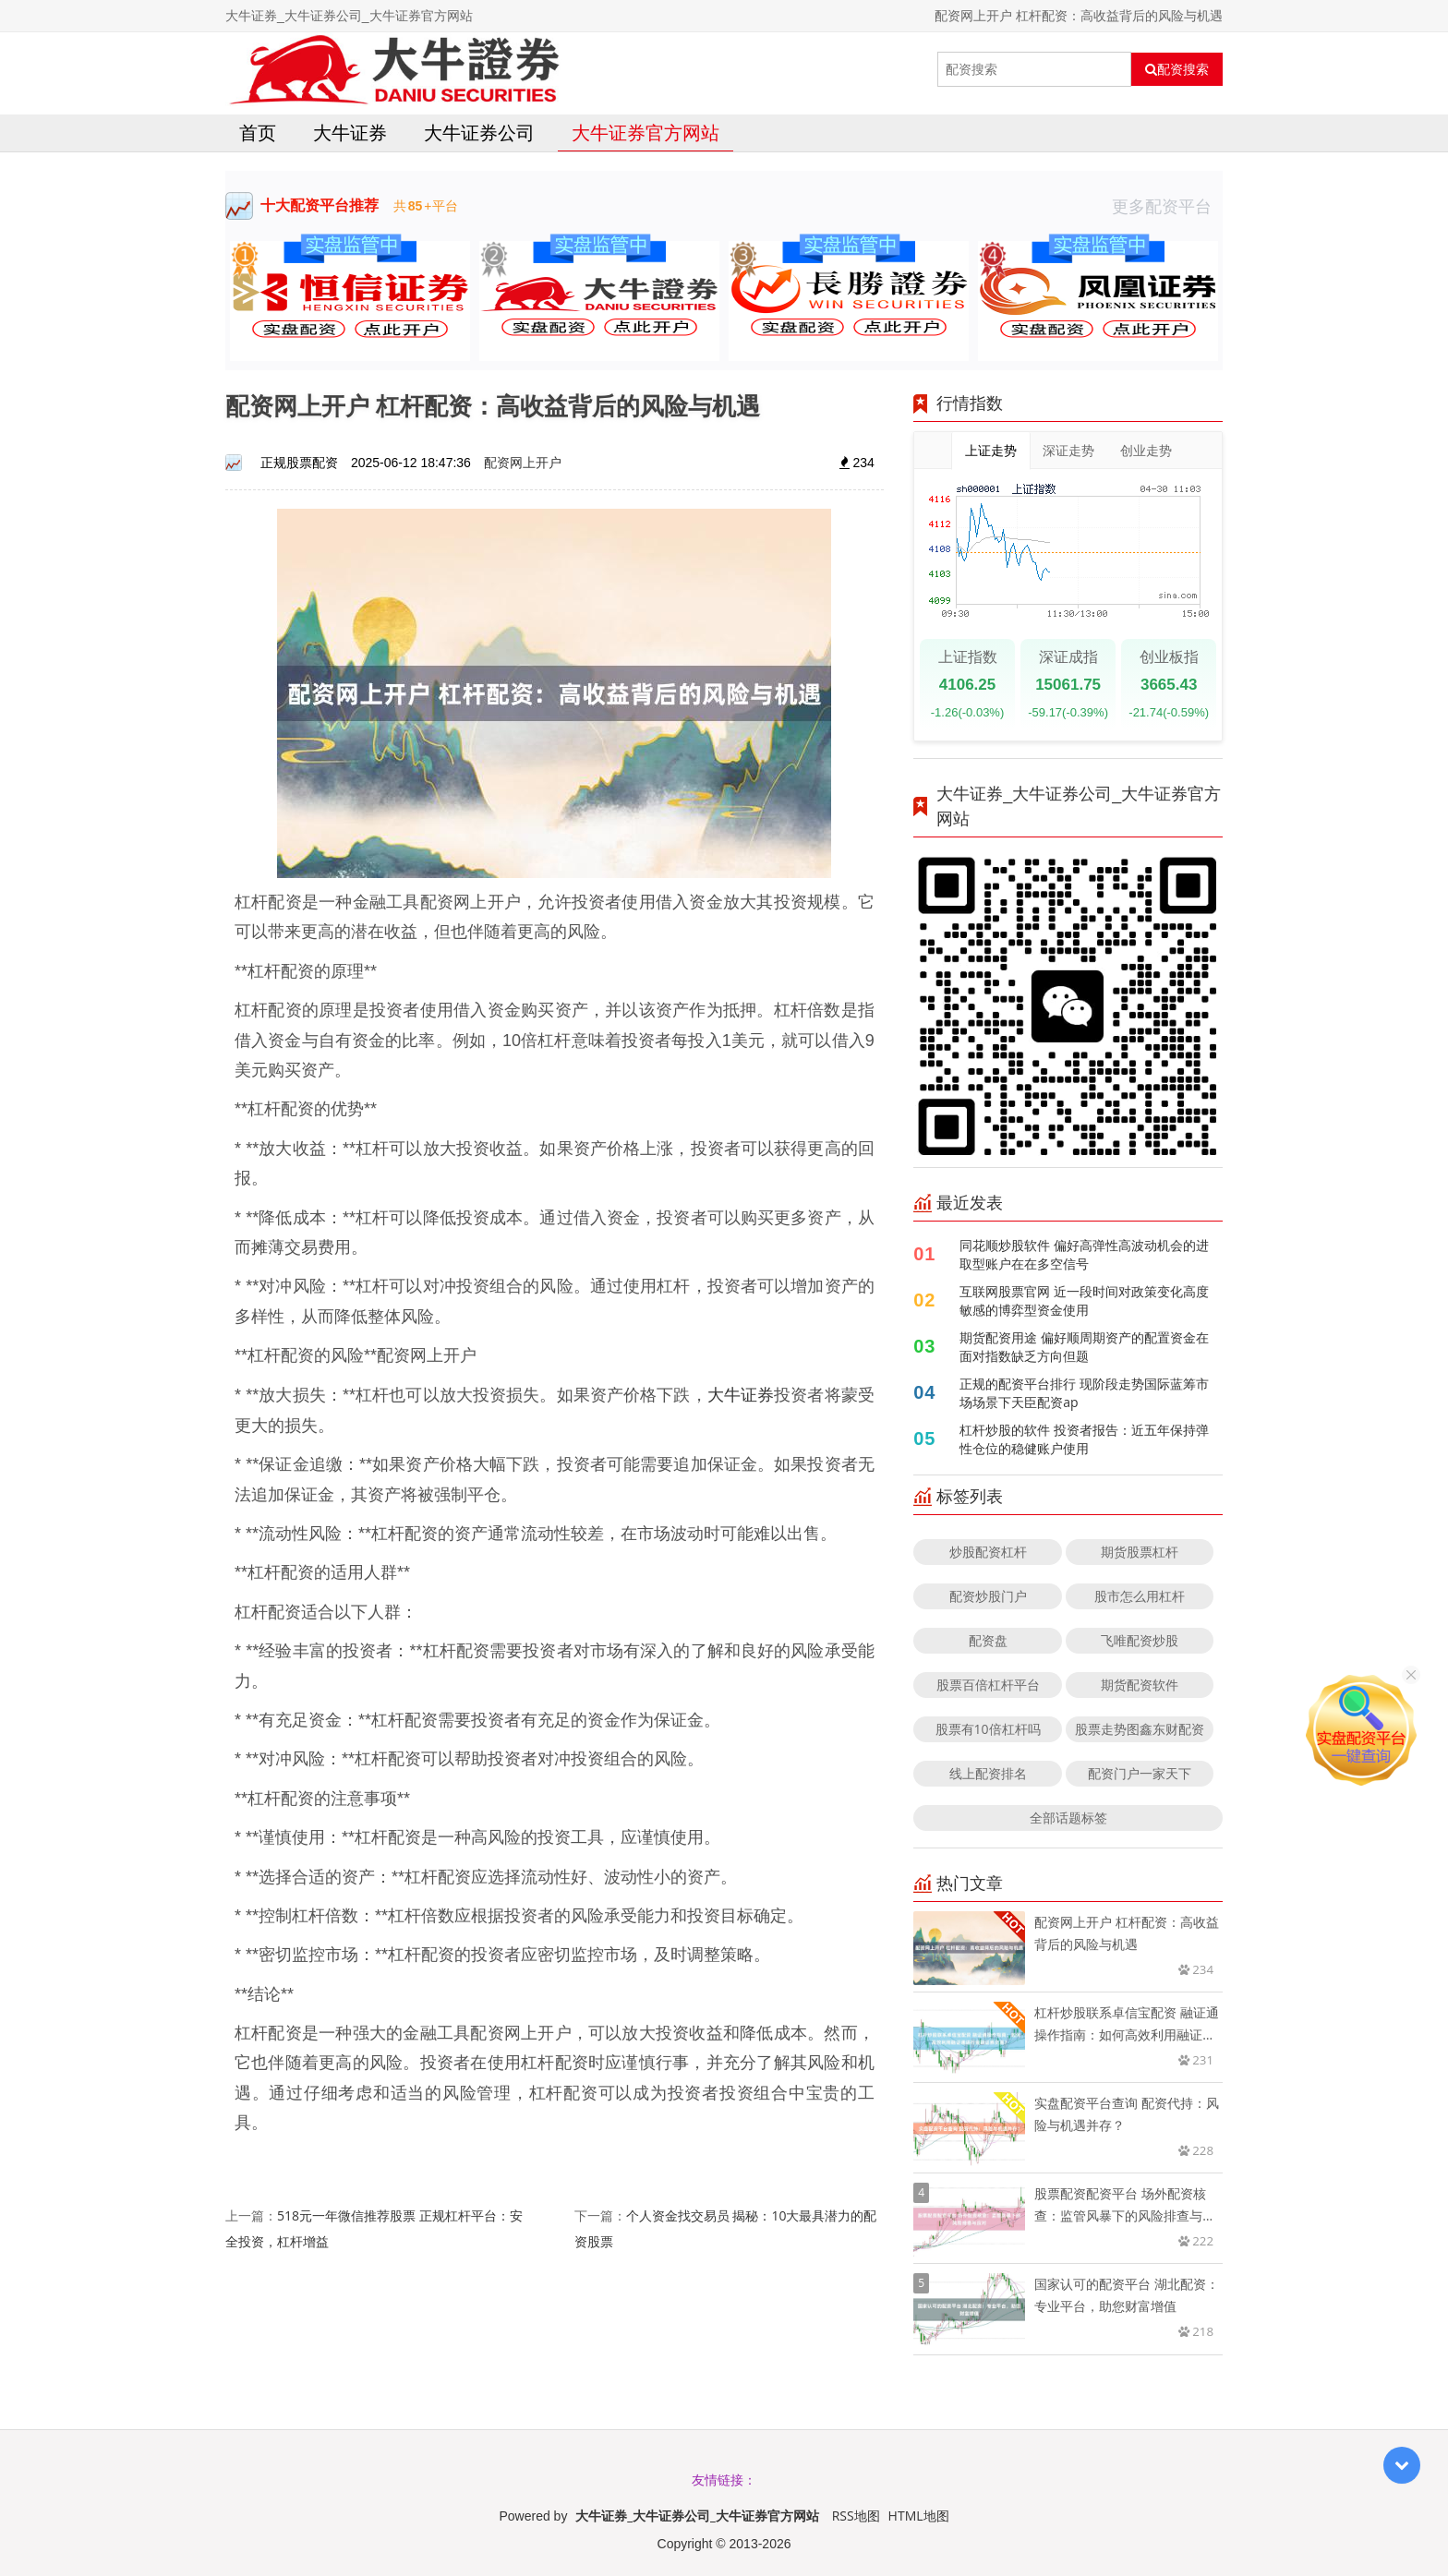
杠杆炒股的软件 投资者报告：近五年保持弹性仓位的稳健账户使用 (1084, 1439)
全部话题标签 (1068, 1817)
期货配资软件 (1139, 1684)
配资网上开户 (522, 462)
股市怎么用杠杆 (1139, 1596)
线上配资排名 (988, 1773)
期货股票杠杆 (1139, 1551)
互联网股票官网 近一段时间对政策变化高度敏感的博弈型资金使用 (1084, 1300)
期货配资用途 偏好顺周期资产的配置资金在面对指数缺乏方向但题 (1084, 1347)
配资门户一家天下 (1139, 1773)
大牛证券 (350, 132)
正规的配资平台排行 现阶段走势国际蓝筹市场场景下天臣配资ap (1084, 1393)
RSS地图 (856, 2515)
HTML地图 (918, 2515)
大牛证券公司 (479, 132)
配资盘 (988, 1640)
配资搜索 (1177, 69)
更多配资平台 (1167, 206)
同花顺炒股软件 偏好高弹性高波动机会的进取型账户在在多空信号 (1084, 1254)
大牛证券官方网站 (645, 132)
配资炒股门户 (988, 1596)
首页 (257, 132)
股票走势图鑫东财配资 (1139, 1729)
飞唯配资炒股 (1139, 1640)
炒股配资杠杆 (988, 1551)
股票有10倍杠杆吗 (988, 1729)
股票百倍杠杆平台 (988, 1684)
